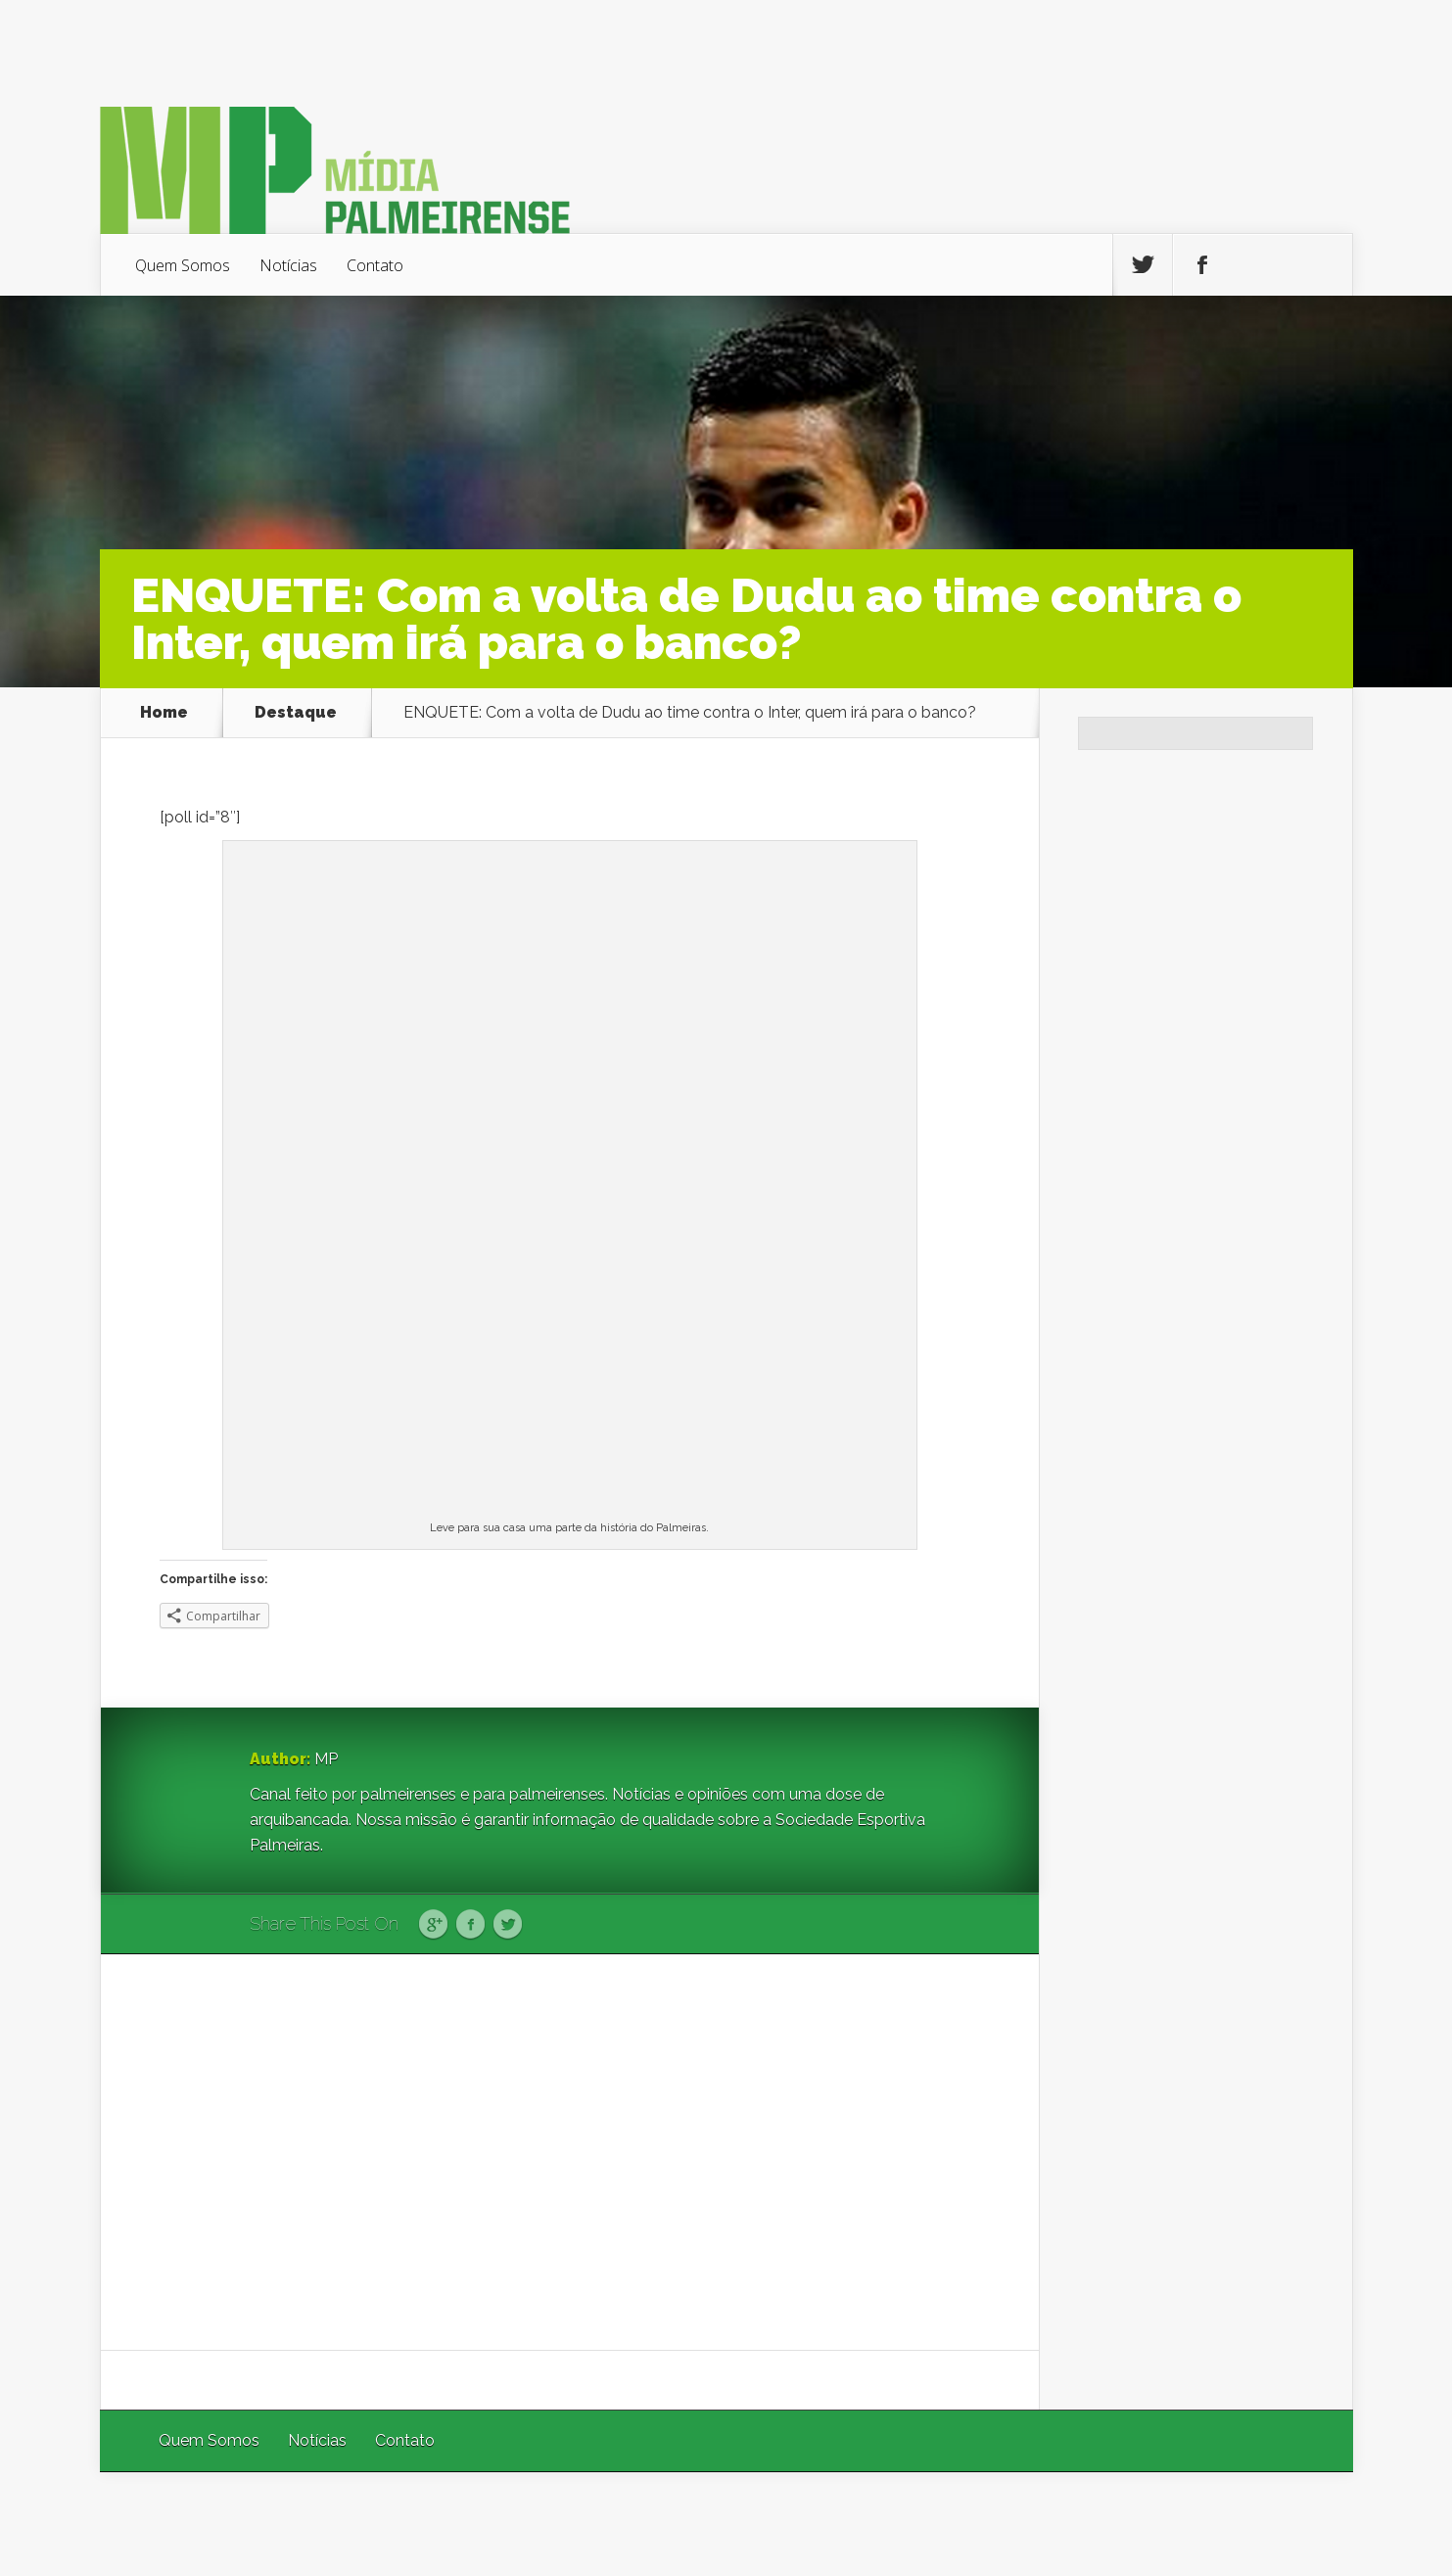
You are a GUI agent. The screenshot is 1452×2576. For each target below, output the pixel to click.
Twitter (507, 1925)
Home (164, 713)
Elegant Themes (1091, 2523)
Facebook (470, 1925)
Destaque (296, 713)
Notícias (288, 265)
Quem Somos (182, 265)
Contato (375, 265)
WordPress (1307, 2523)
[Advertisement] (570, 2152)
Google (433, 1925)
